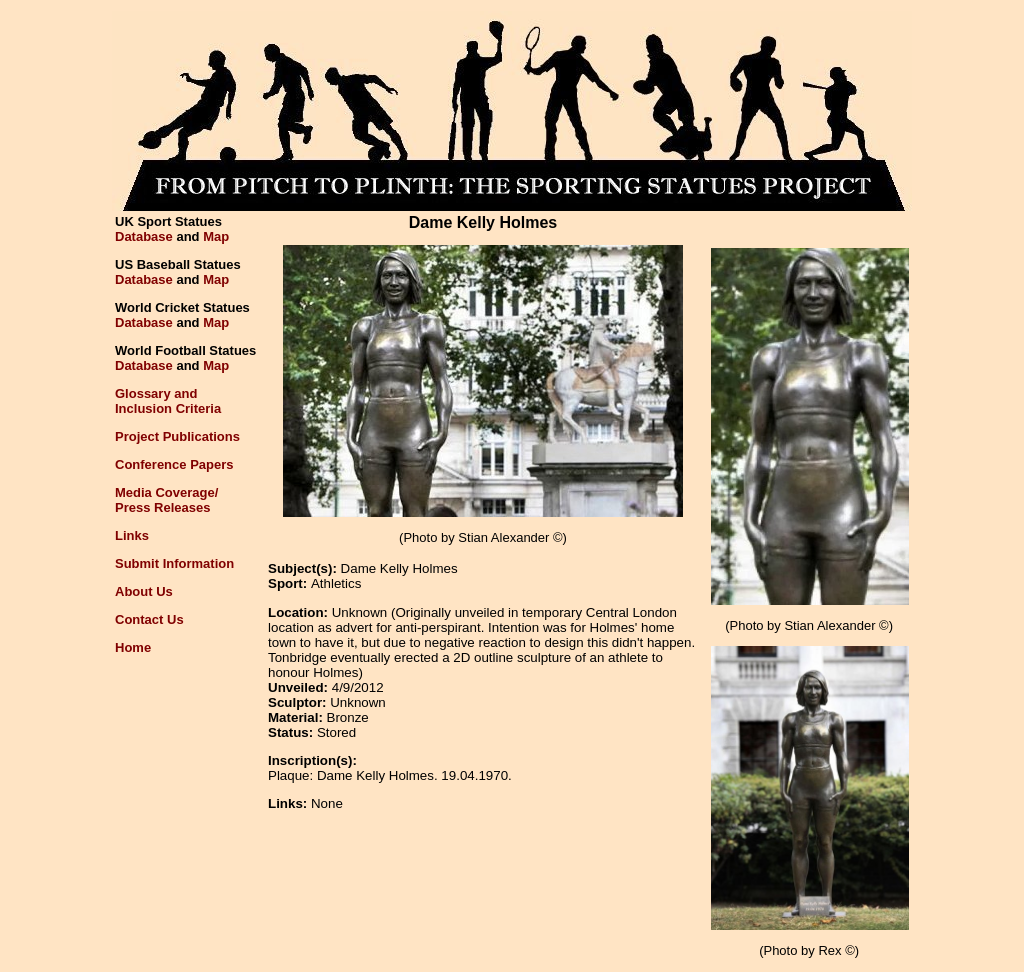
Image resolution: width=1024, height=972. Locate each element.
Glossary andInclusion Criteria (168, 401)
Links (132, 535)
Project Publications (177, 436)
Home (133, 647)
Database (144, 236)
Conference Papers (174, 464)
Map (216, 236)
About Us (144, 591)
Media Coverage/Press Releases (166, 500)
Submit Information (174, 563)
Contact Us (149, 619)
